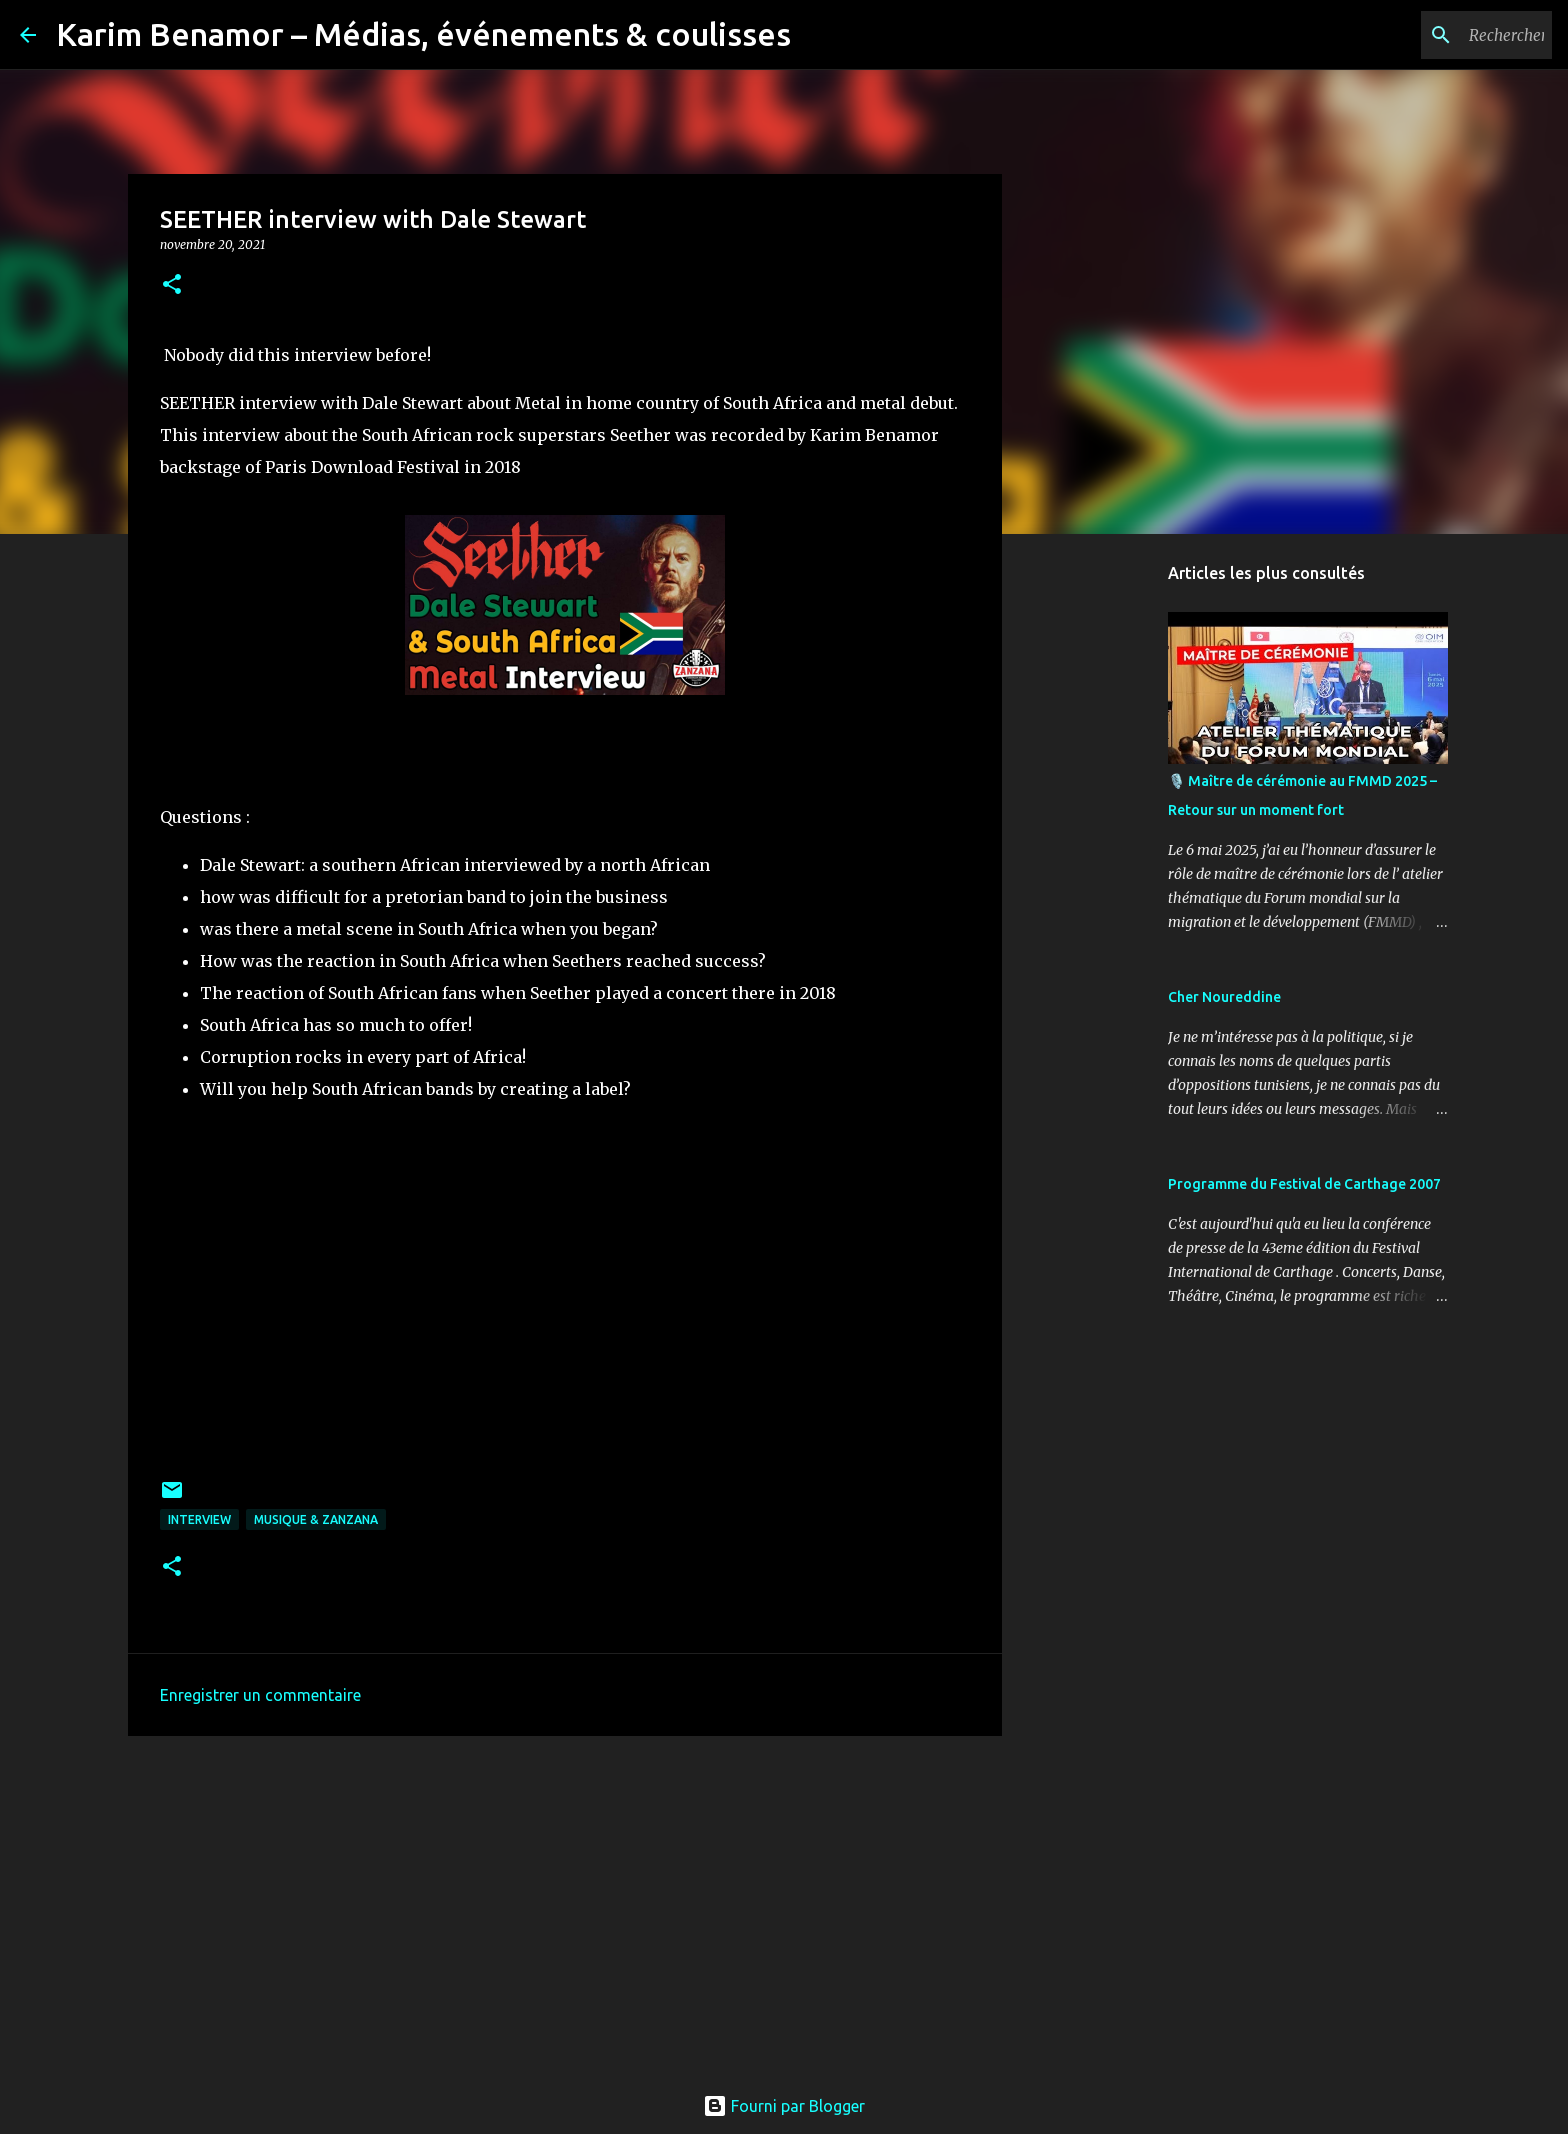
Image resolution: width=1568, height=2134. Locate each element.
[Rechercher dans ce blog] (1447, 35)
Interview (199, 1519)
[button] (172, 285)
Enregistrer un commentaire (260, 1695)
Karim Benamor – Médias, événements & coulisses (423, 34)
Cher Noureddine (1224, 997)
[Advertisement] (565, 1906)
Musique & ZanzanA (316, 1519)
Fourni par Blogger (784, 2106)
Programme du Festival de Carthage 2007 (1304, 1184)
